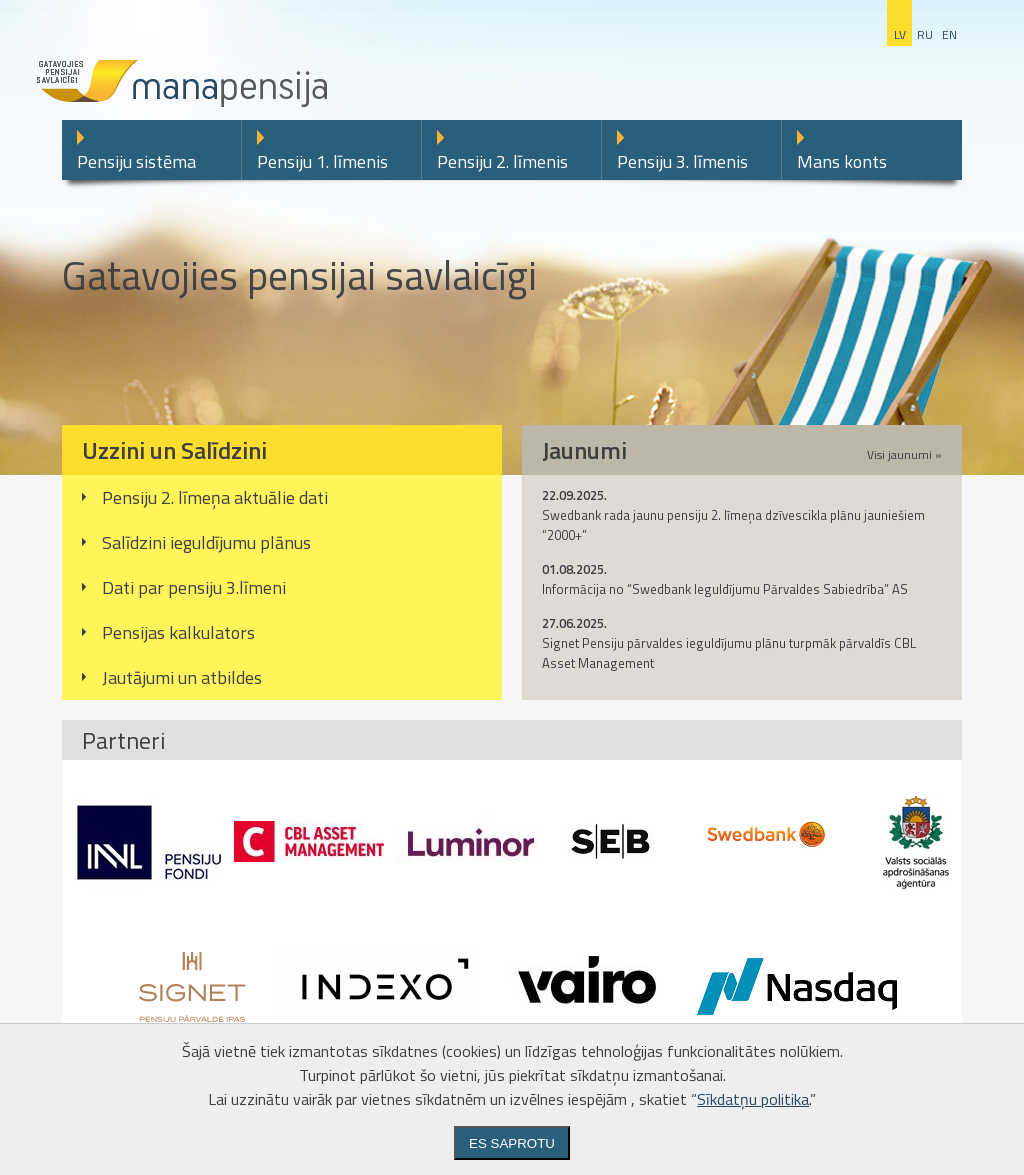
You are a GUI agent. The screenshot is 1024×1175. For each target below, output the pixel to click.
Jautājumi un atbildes (182, 677)
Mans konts (842, 161)
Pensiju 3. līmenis (682, 161)
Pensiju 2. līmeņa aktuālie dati (215, 497)
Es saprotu (512, 1143)
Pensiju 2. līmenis (502, 161)
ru (925, 34)
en (949, 34)
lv (900, 34)
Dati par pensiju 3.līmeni (194, 587)
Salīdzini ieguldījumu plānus (206, 542)
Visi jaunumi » (904, 454)
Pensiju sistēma (136, 161)
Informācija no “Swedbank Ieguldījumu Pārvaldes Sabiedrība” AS (725, 589)
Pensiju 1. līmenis (322, 161)
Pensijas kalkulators (178, 632)
